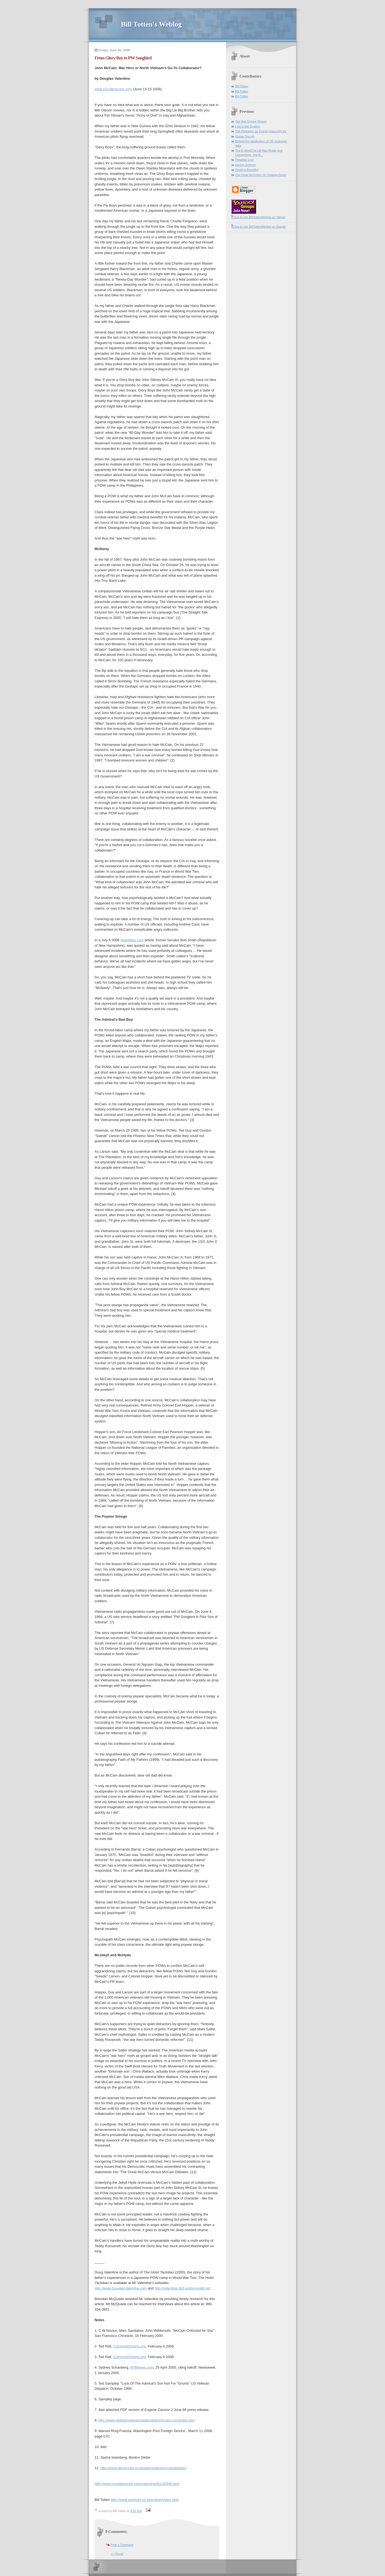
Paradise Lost (244, 159)
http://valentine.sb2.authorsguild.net (182, 2288)
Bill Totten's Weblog (151, 24)
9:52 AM (136, 2511)
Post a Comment (122, 2544)
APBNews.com (142, 2367)
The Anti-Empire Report (250, 121)
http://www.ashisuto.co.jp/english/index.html (145, 2500)
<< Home (117, 2553)
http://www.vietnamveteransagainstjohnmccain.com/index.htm (146, 2420)
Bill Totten (241, 86)
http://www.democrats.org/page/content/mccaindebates (143, 2468)
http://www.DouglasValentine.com (121, 2288)
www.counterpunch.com (113, 89)
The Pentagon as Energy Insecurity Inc (261, 131)
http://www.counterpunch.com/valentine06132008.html (137, 2484)
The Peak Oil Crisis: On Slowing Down (260, 174)
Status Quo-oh (244, 136)
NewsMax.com (131, 940)
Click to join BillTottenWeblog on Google (258, 226)
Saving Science (245, 164)
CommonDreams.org (129, 2346)
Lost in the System (247, 126)
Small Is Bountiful (246, 169)
